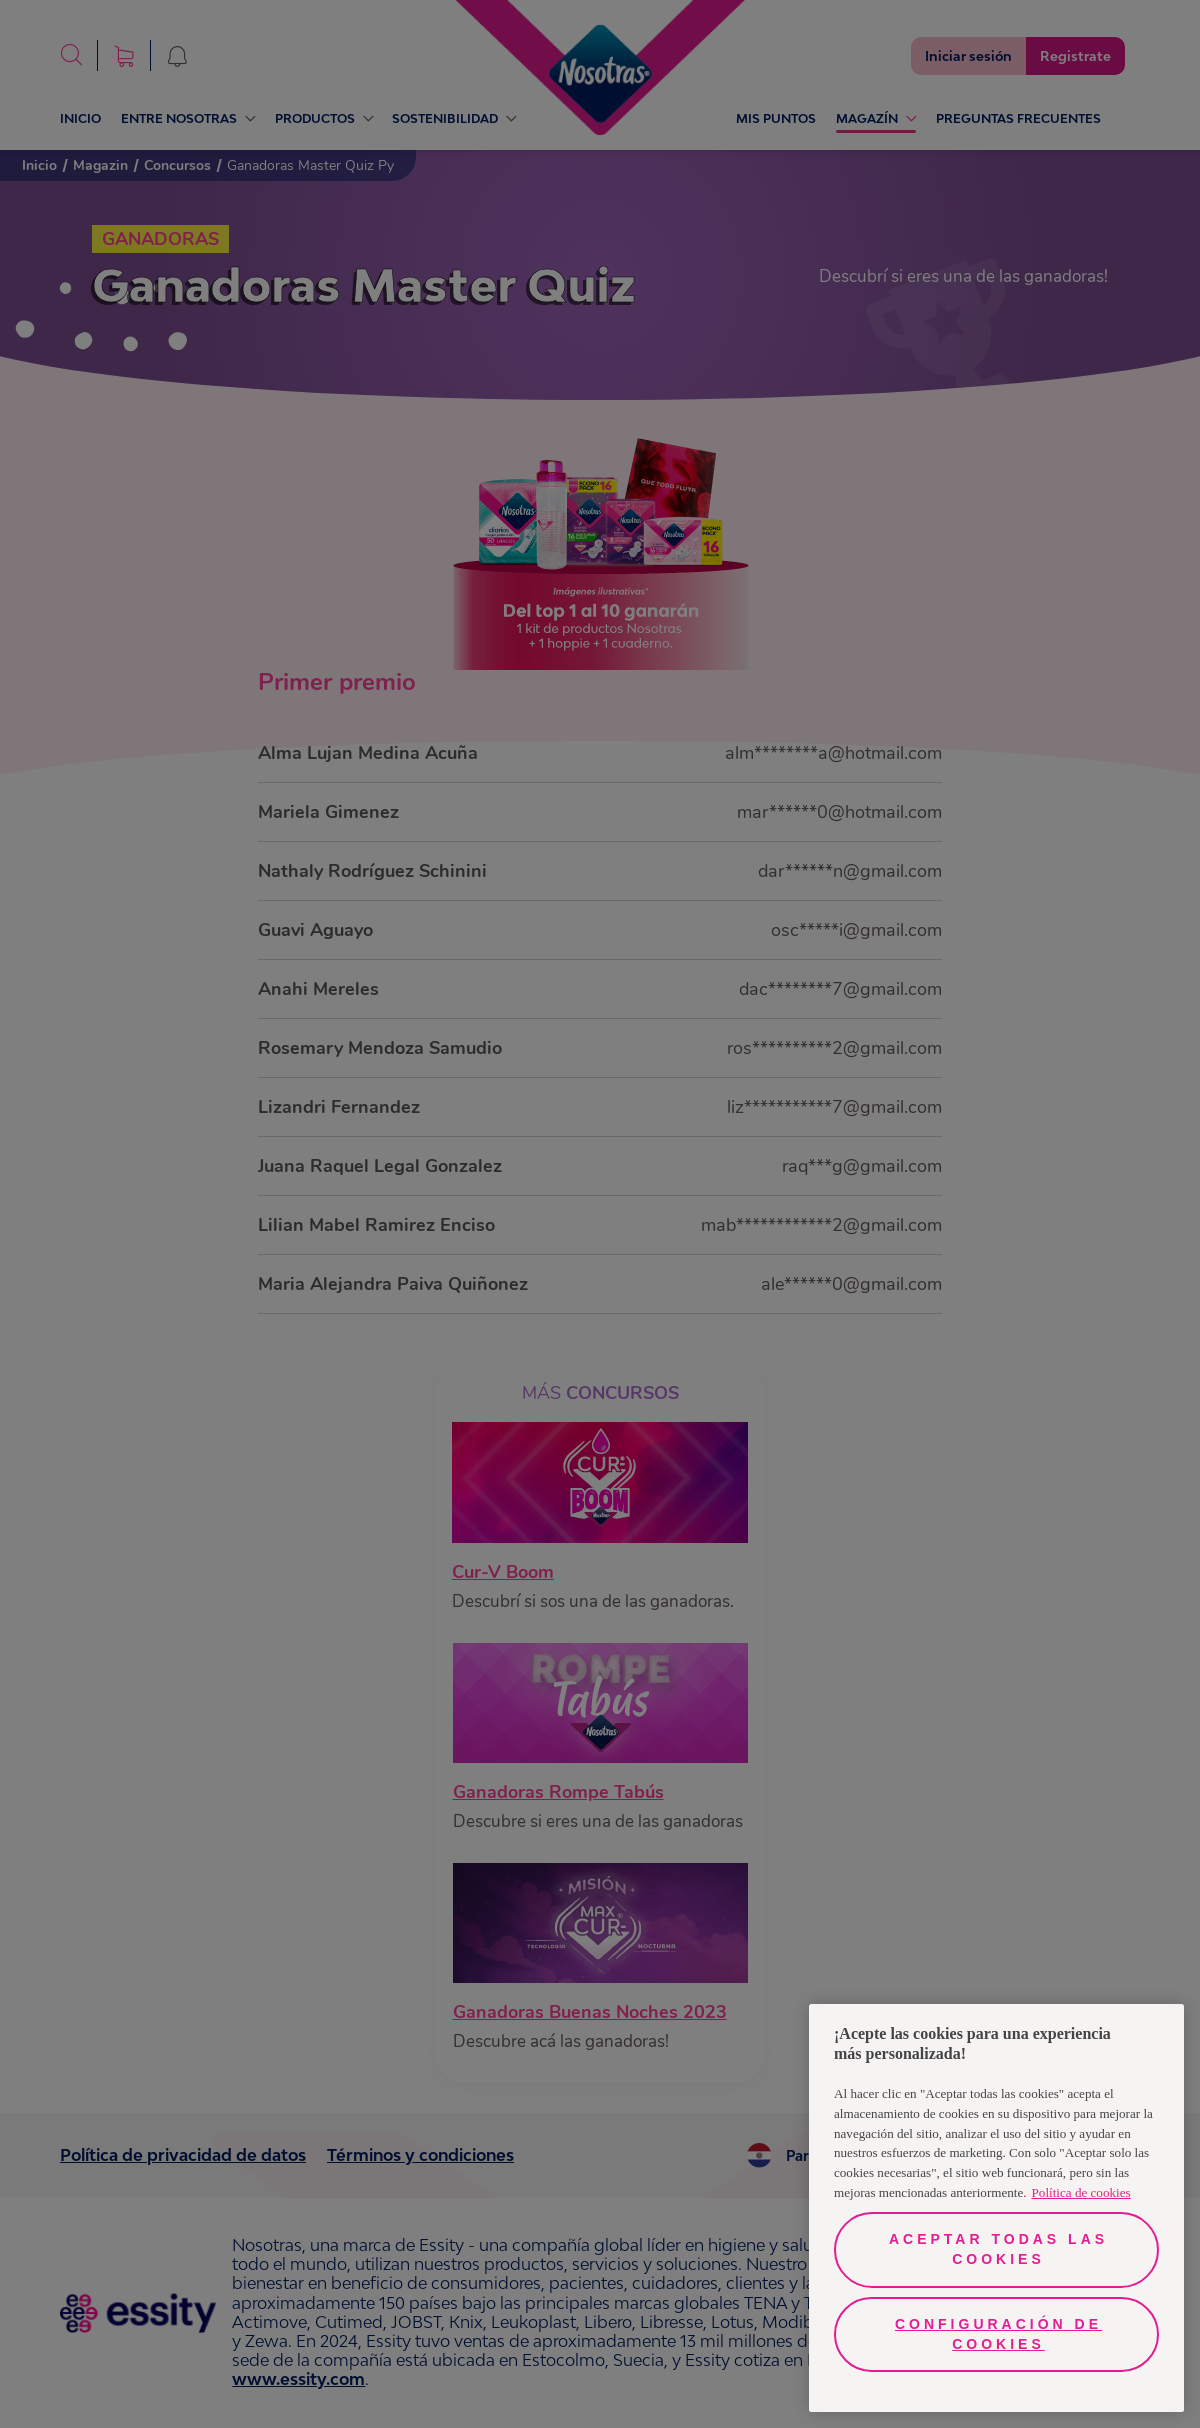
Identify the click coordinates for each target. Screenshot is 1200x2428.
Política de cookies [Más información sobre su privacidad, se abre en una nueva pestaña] (1081, 2192)
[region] (996, 2208)
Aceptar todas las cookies (998, 2249)
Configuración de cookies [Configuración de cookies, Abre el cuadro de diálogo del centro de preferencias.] (998, 2334)
